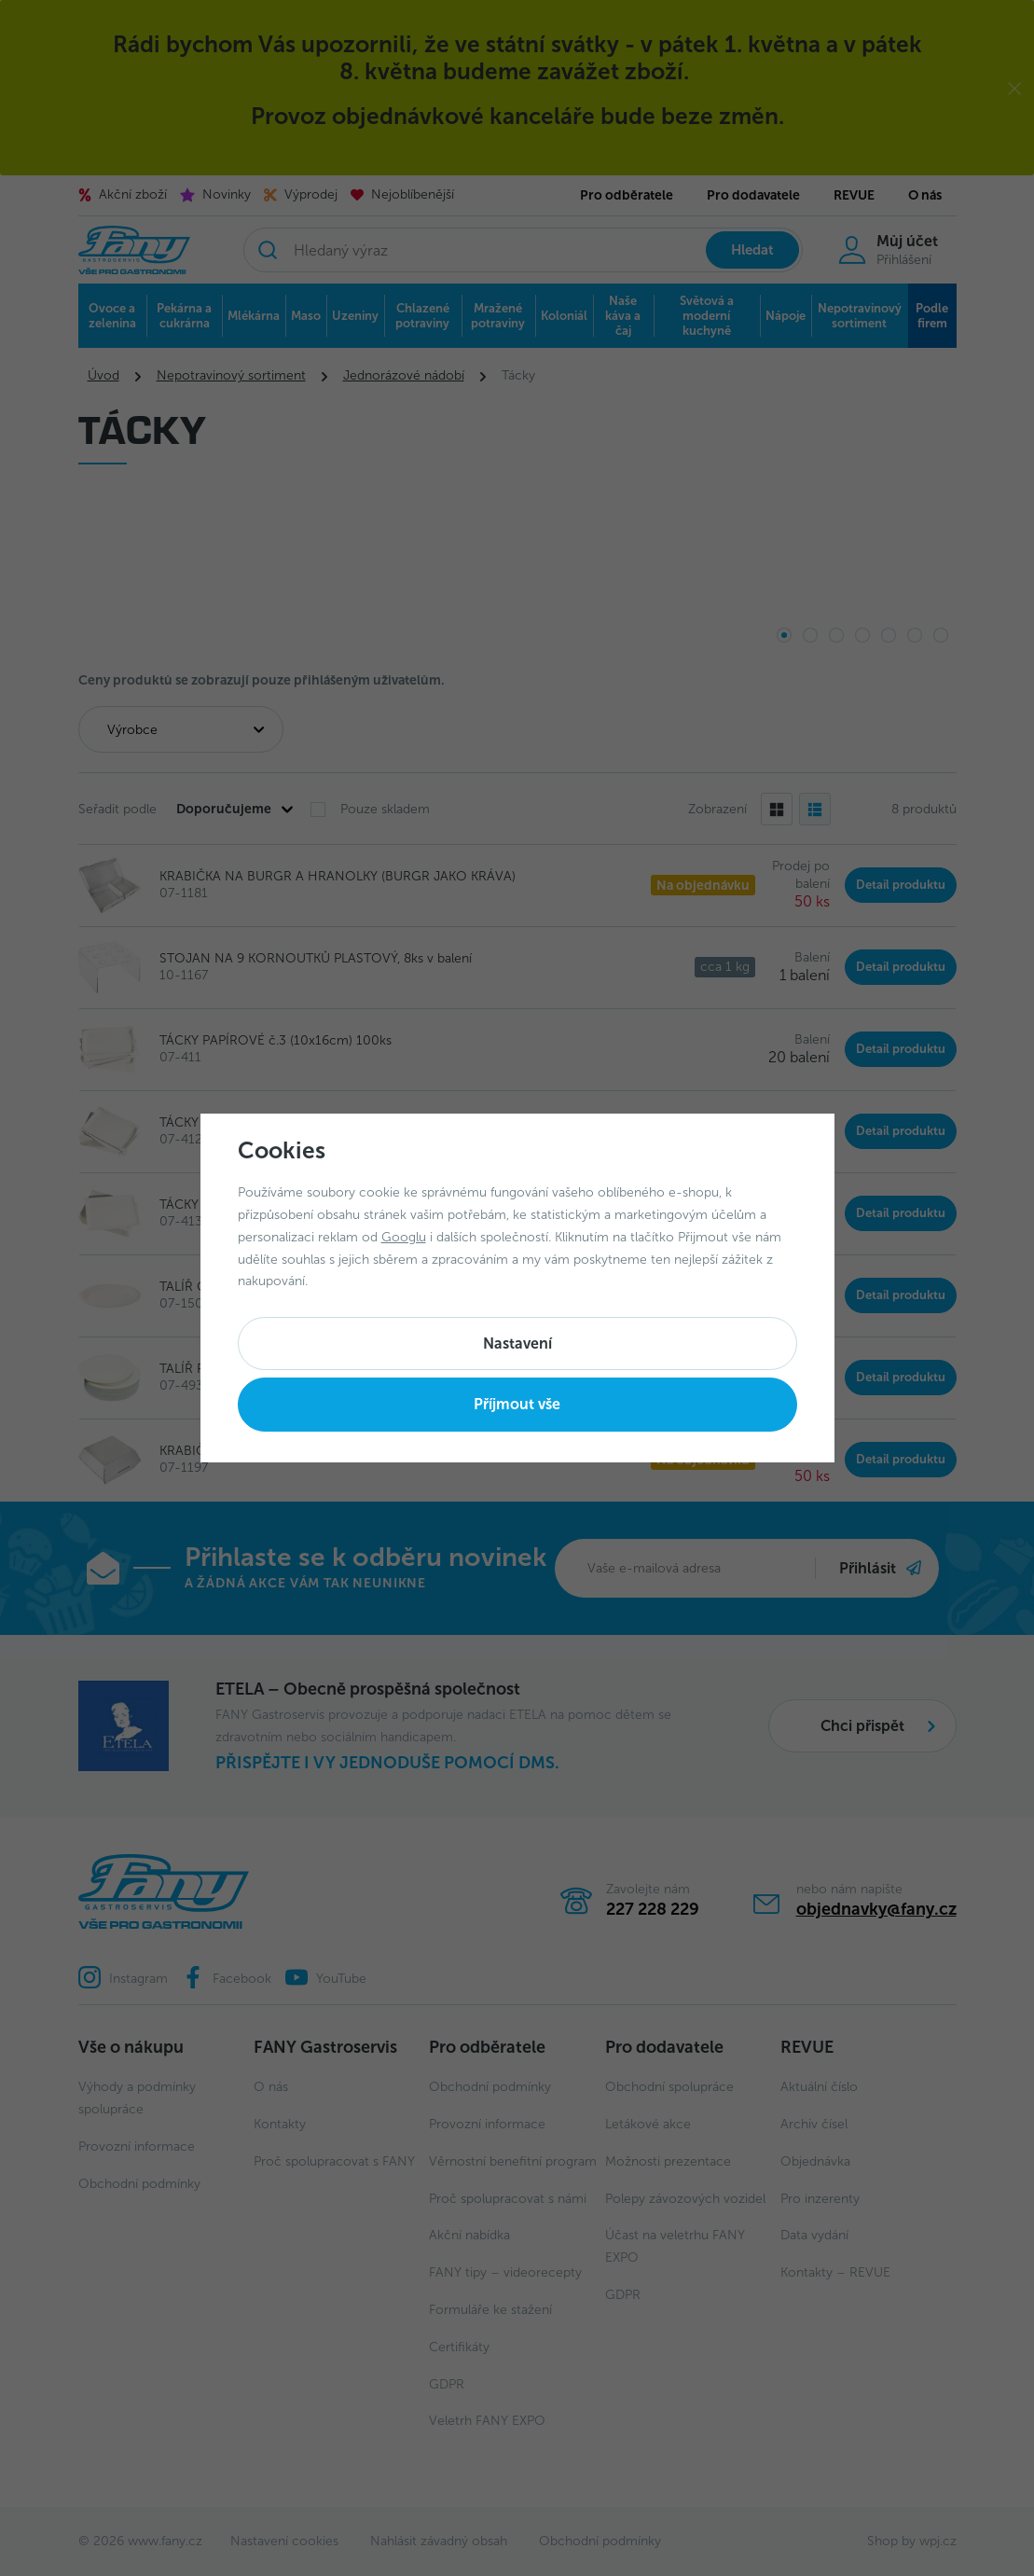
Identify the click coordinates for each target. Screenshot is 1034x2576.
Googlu (403, 1237)
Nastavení (517, 1343)
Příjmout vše (517, 1404)
